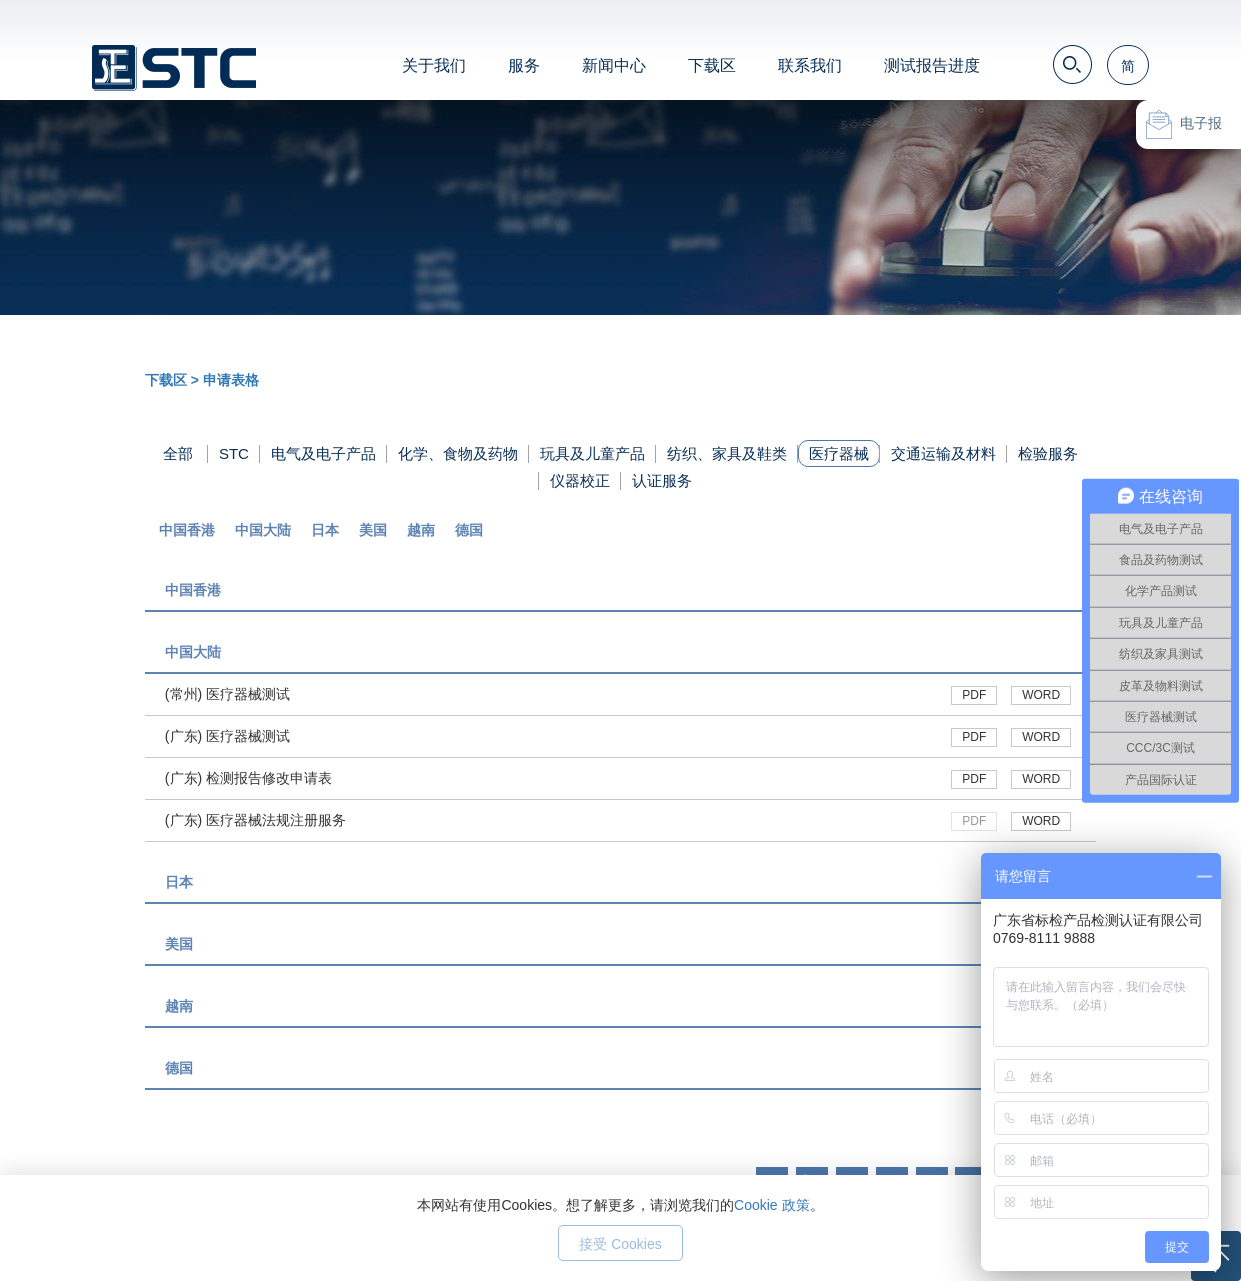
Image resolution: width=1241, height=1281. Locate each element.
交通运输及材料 (943, 453)
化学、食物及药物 (458, 453)
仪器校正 (580, 480)
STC (234, 453)
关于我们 (434, 65)
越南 (421, 530)
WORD (1041, 695)
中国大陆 (263, 530)
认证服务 (662, 480)
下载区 (712, 65)
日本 (325, 530)
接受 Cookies (620, 1244)
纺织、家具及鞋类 (727, 453)
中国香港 (187, 530)
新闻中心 (614, 65)
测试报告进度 (932, 65)
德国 (469, 530)
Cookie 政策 (771, 1205)
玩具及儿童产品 (592, 453)
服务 (524, 65)
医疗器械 (839, 453)
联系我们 (810, 65)
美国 (373, 530)
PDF (974, 695)
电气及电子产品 (323, 453)
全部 (178, 453)
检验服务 (1048, 453)
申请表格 (231, 380)
